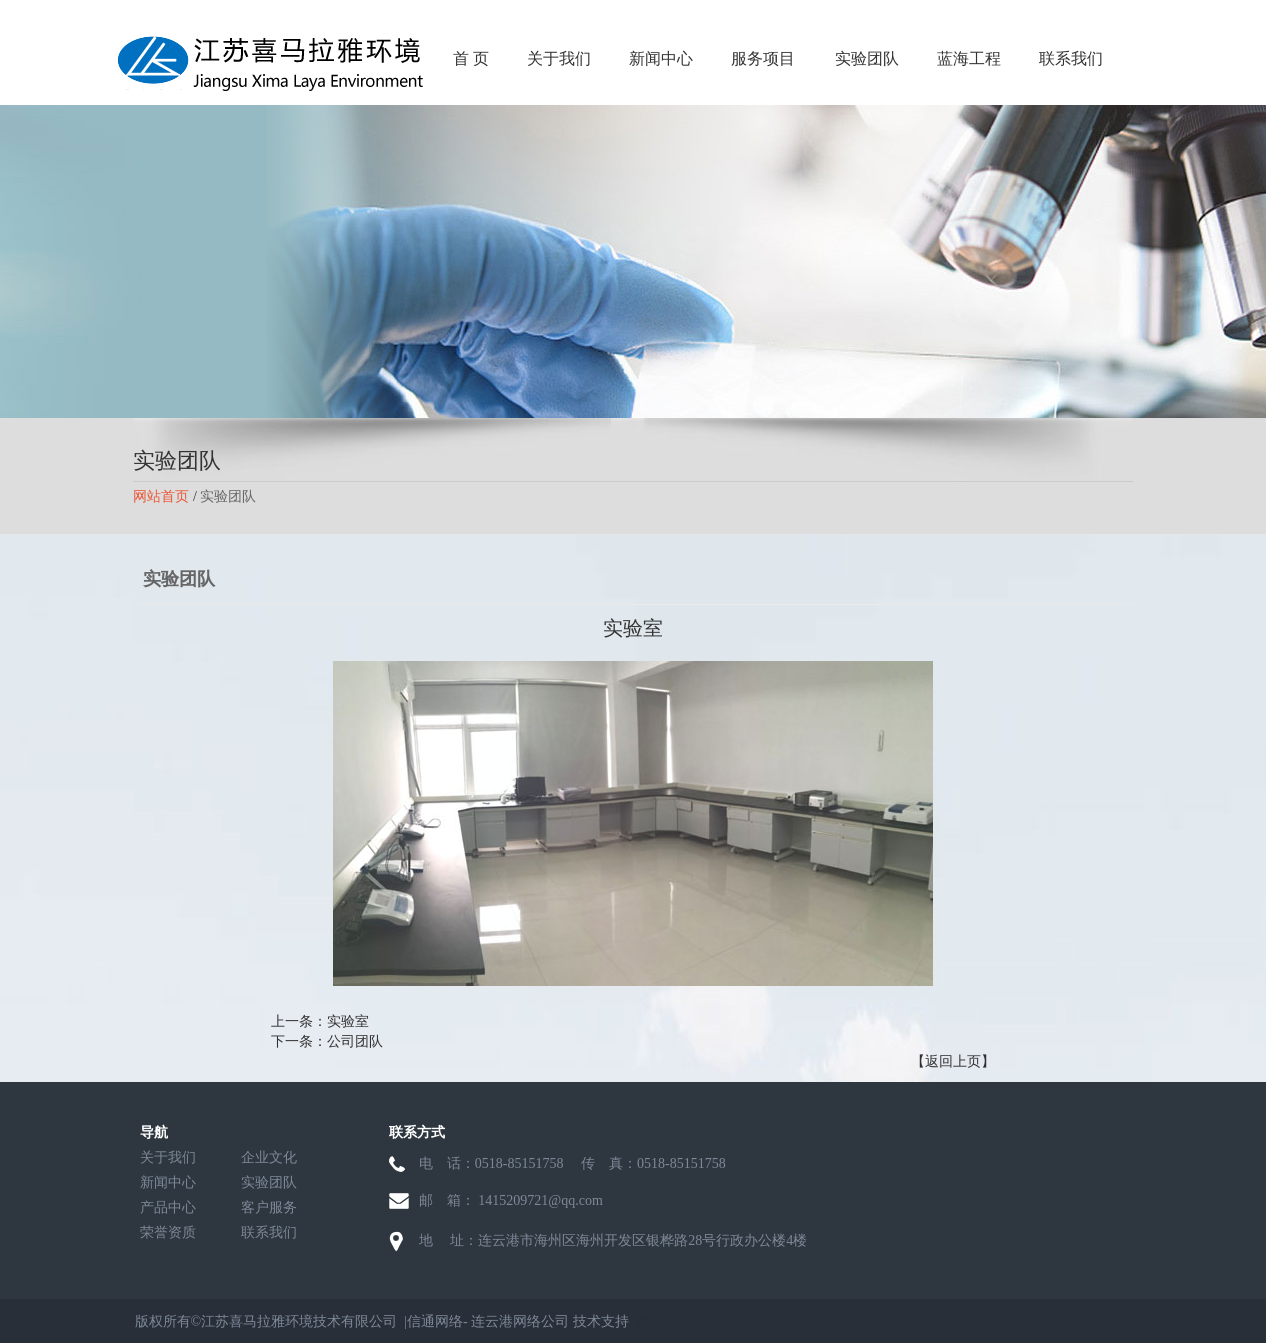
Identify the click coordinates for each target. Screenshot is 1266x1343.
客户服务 (269, 1207)
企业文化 (269, 1157)
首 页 (471, 58)
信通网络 (435, 1321)
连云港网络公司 (520, 1321)
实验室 (348, 1021)
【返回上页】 (953, 1061)
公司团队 (355, 1041)
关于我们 (559, 58)
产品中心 (168, 1207)
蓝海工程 (969, 58)
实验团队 (867, 58)
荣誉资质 (168, 1232)
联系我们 (1071, 58)
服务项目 (763, 58)
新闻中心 (661, 58)
